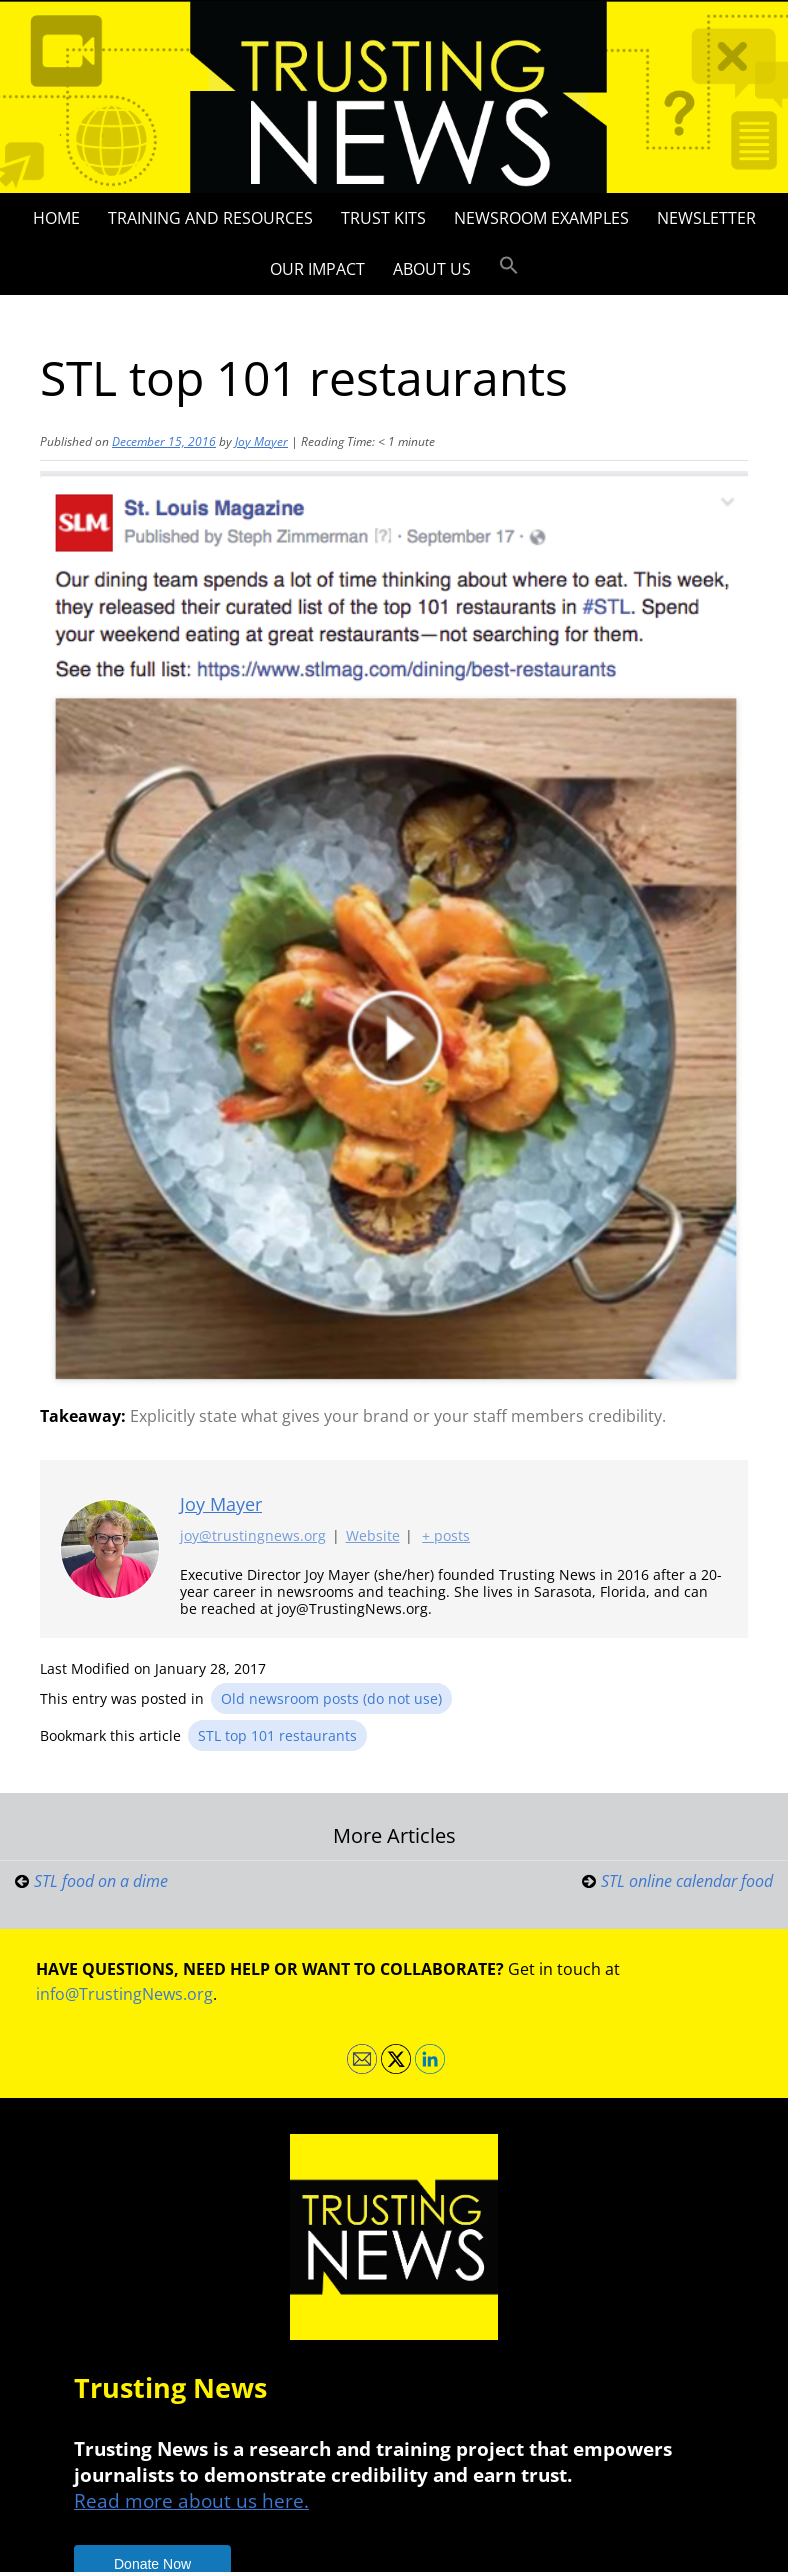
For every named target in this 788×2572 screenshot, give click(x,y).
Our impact (317, 269)
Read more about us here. (191, 2500)
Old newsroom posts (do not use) (331, 1698)
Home (56, 218)
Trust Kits (383, 218)
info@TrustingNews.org (124, 1994)
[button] (509, 266)
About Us (432, 269)
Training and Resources (210, 218)
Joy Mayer (261, 441)
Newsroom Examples (541, 218)
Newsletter (706, 218)
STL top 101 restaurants (277, 1735)
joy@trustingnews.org (253, 1536)
